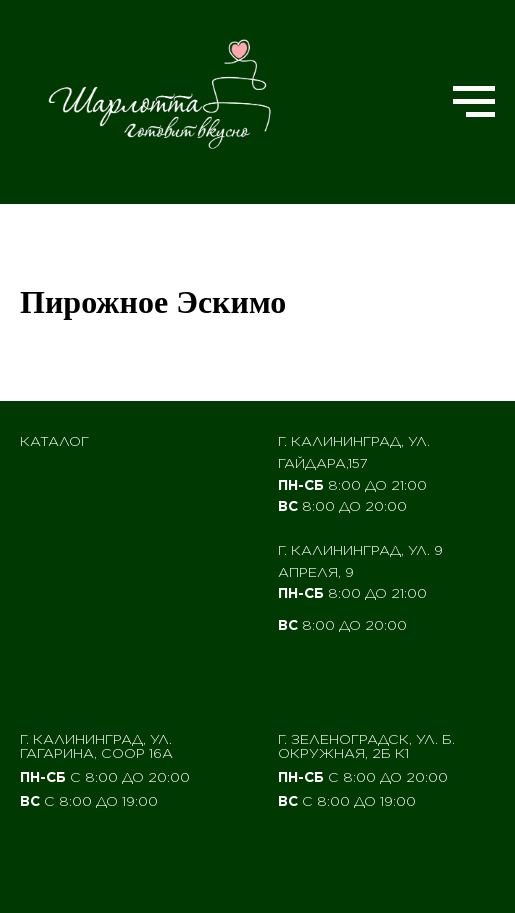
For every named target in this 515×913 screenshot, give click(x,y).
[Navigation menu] (474, 102)
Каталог (54, 441)
